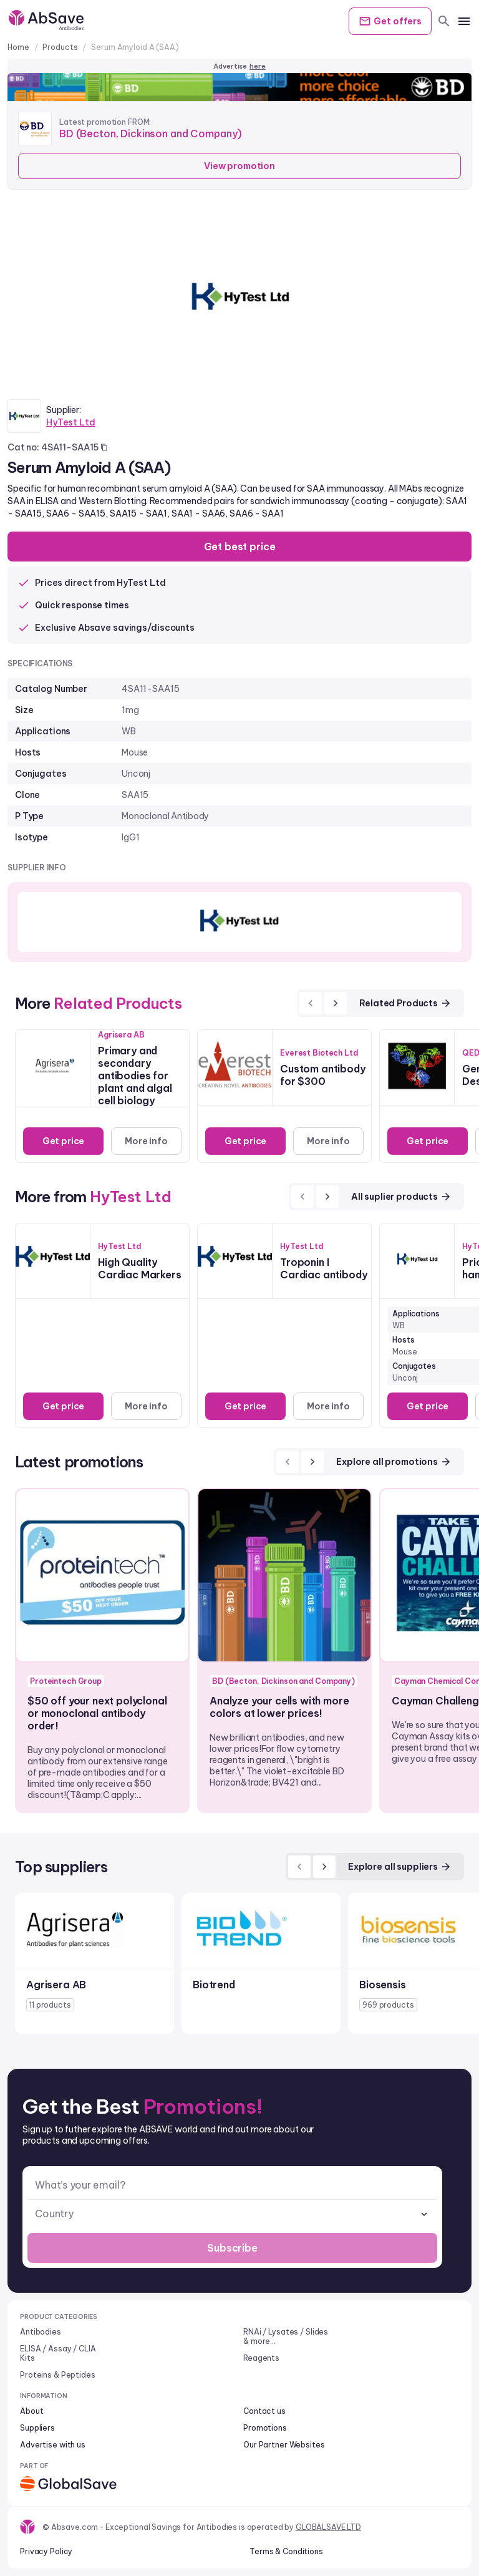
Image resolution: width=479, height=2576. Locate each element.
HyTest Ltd (70, 422)
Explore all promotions (394, 1461)
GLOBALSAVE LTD (328, 2527)
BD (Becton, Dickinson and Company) (150, 133)
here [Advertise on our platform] (257, 66)
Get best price (240, 546)
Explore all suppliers (400, 1866)
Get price (63, 1141)
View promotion (239, 166)
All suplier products (401, 1196)
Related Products (405, 1003)
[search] (444, 21)
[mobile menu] (464, 21)
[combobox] (232, 2214)
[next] (335, 1003)
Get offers (390, 21)
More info (146, 1141)
